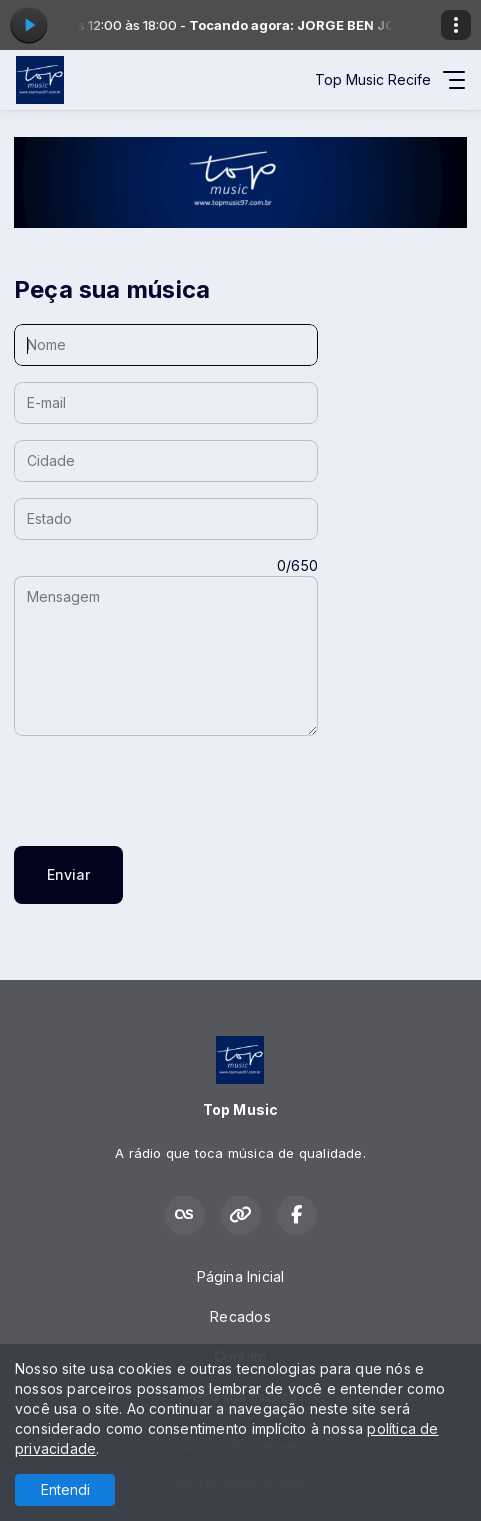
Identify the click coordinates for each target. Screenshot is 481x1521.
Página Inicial (241, 1276)
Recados (240, 1316)
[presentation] (166, 791)
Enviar (68, 874)
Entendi (65, 1489)
